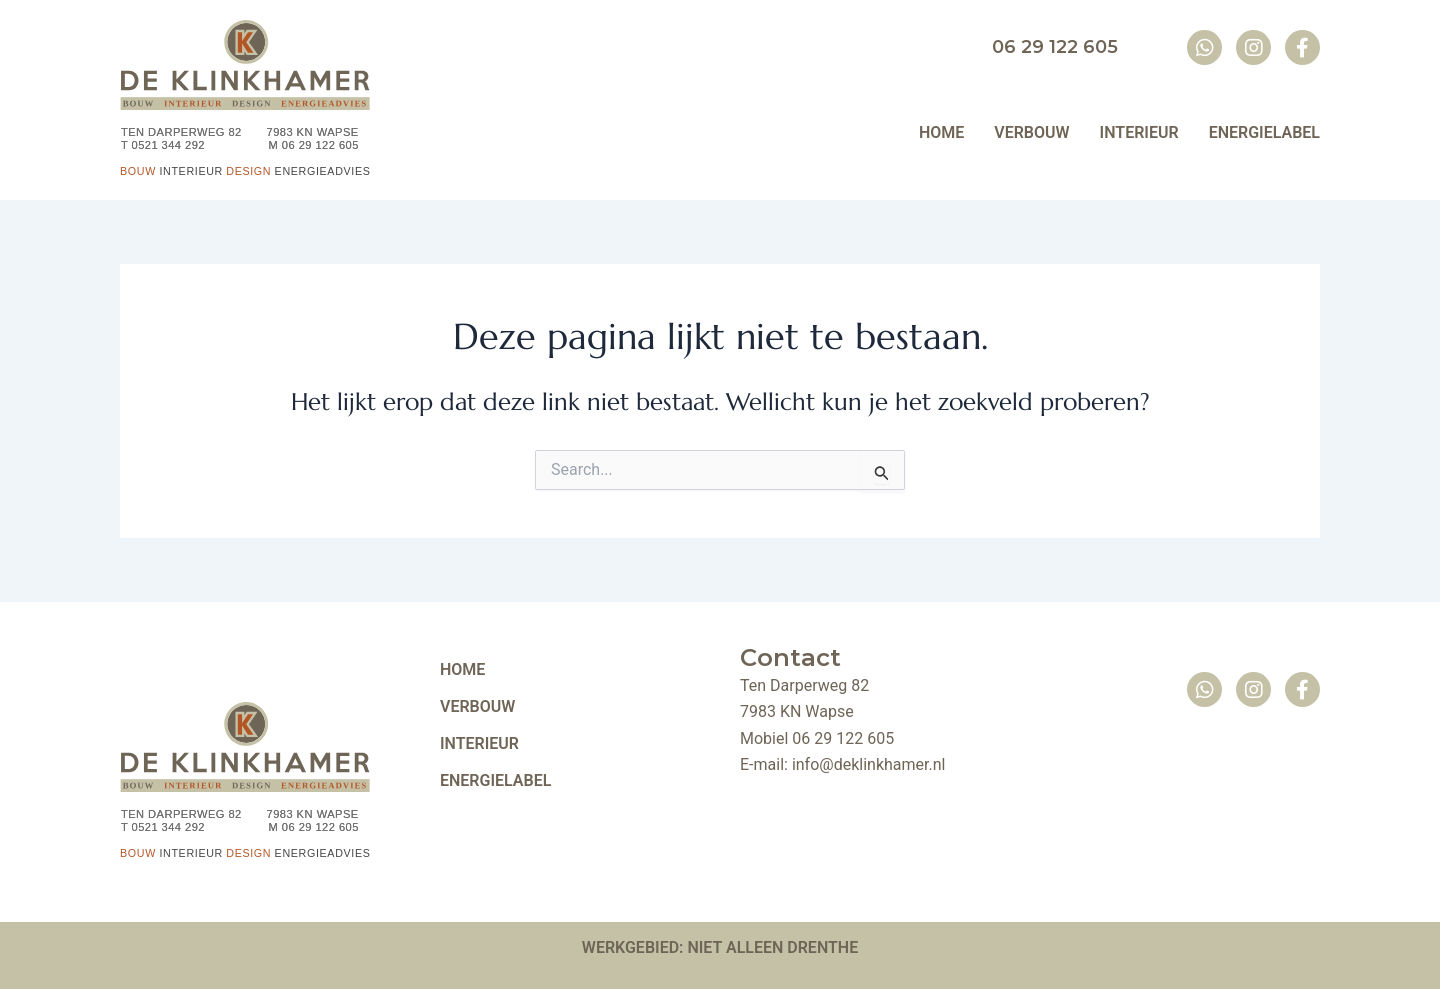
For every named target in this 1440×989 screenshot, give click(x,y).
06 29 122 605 (843, 738)
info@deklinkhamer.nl (869, 764)
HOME (462, 670)
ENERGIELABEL (495, 781)
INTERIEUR (479, 744)
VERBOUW (477, 707)
